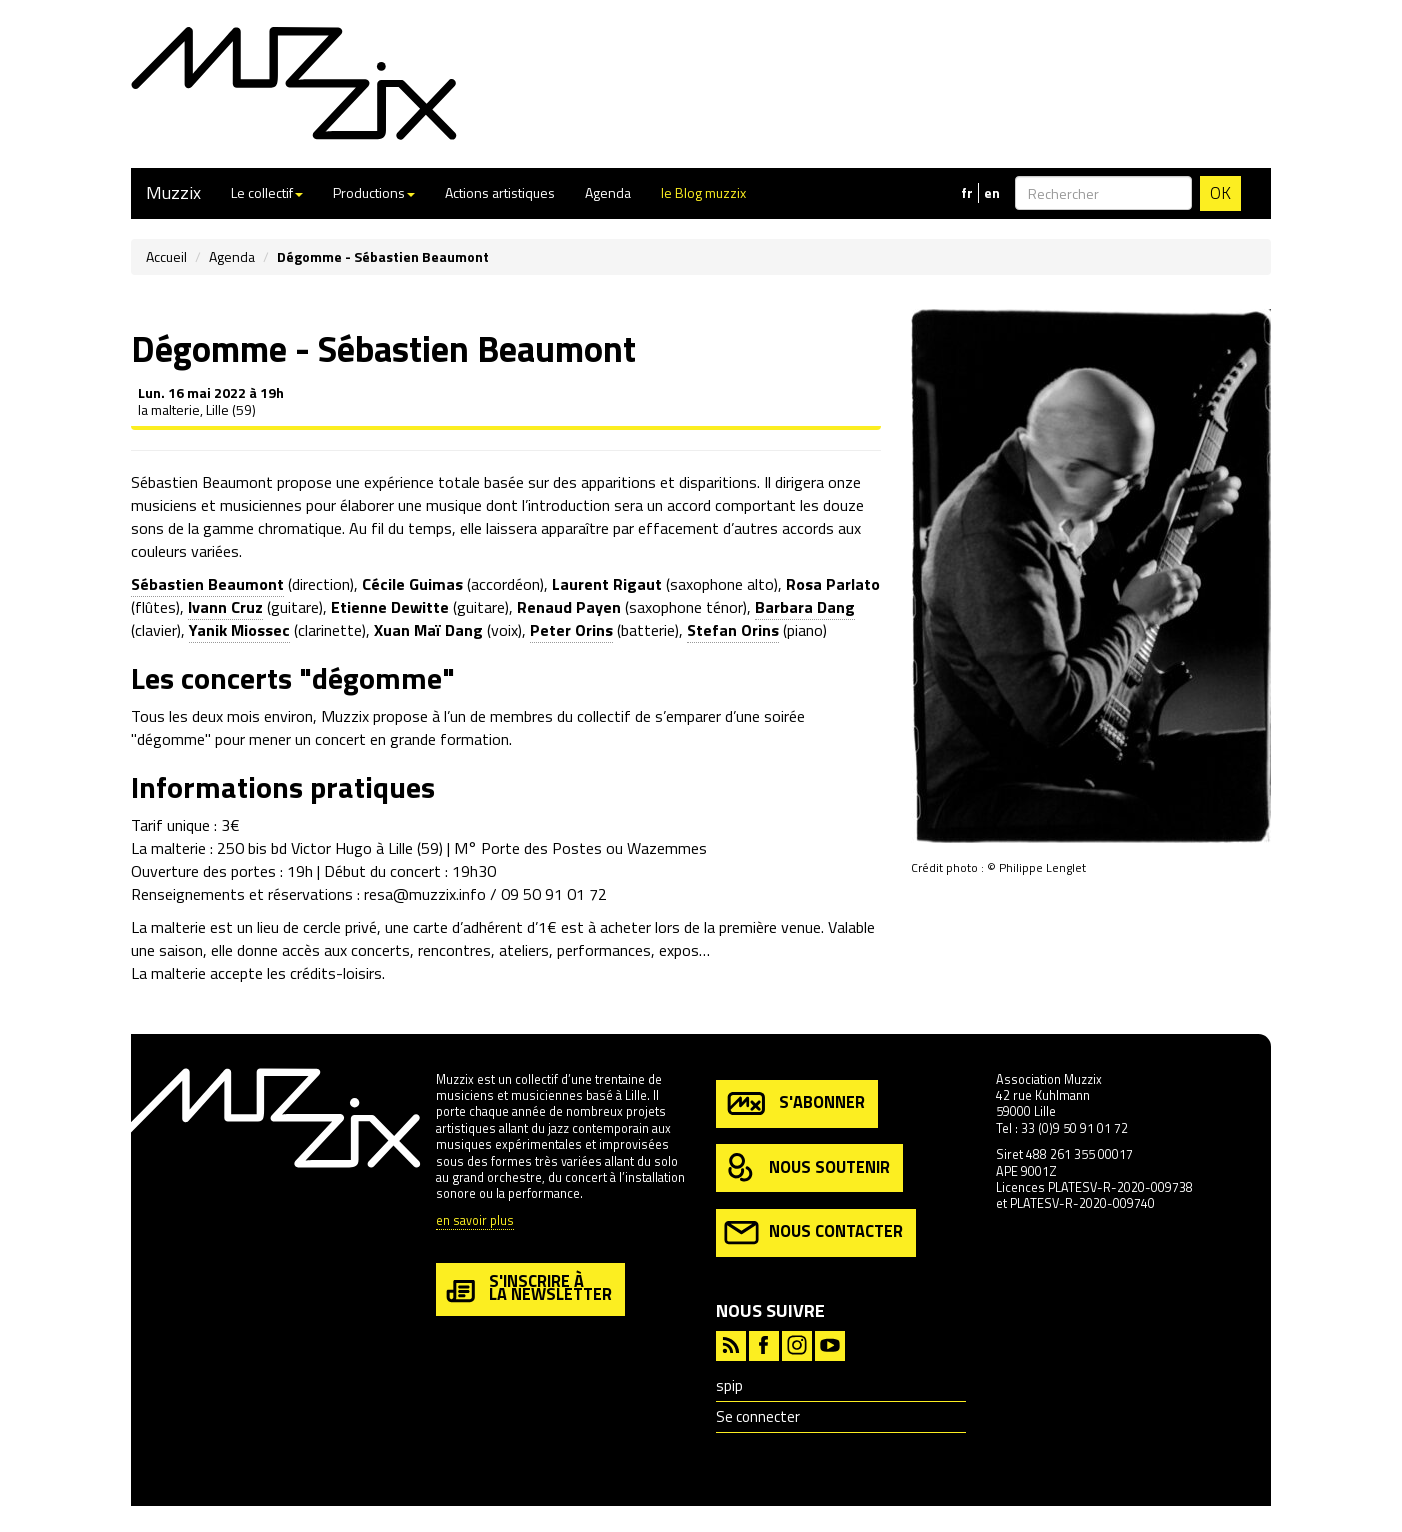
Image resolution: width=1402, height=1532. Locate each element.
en (992, 193)
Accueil (166, 256)
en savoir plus (475, 1221)
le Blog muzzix (703, 192)
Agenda (608, 192)
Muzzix (173, 192)
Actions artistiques (500, 192)
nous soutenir (807, 1168)
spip (729, 1385)
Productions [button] (374, 192)
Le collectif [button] (267, 192)
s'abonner (794, 1103)
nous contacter (813, 1232)
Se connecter (758, 1416)
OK (1220, 193)
